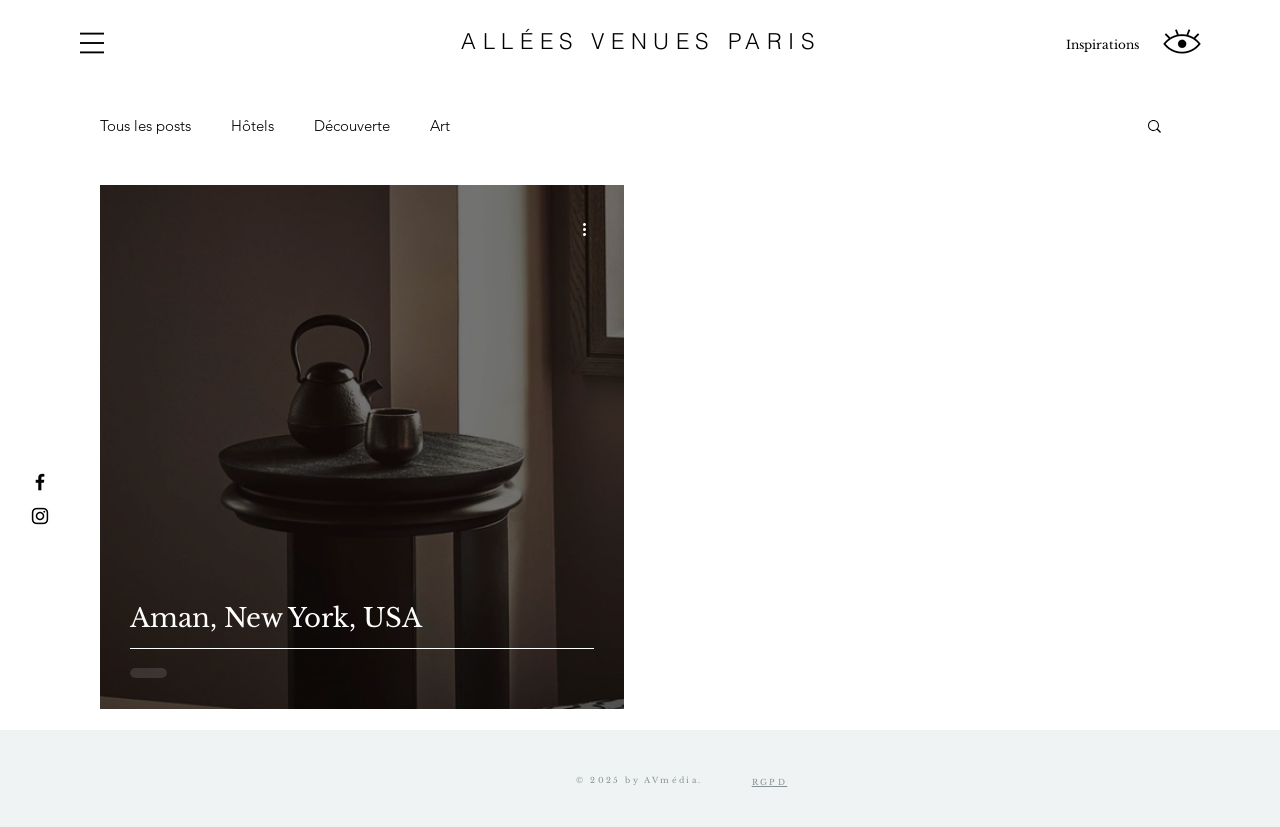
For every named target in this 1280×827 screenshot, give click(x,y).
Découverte (352, 125)
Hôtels (252, 125)
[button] (92, 43)
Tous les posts (145, 125)
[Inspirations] (1102, 45)
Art (440, 125)
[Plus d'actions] (591, 229)
